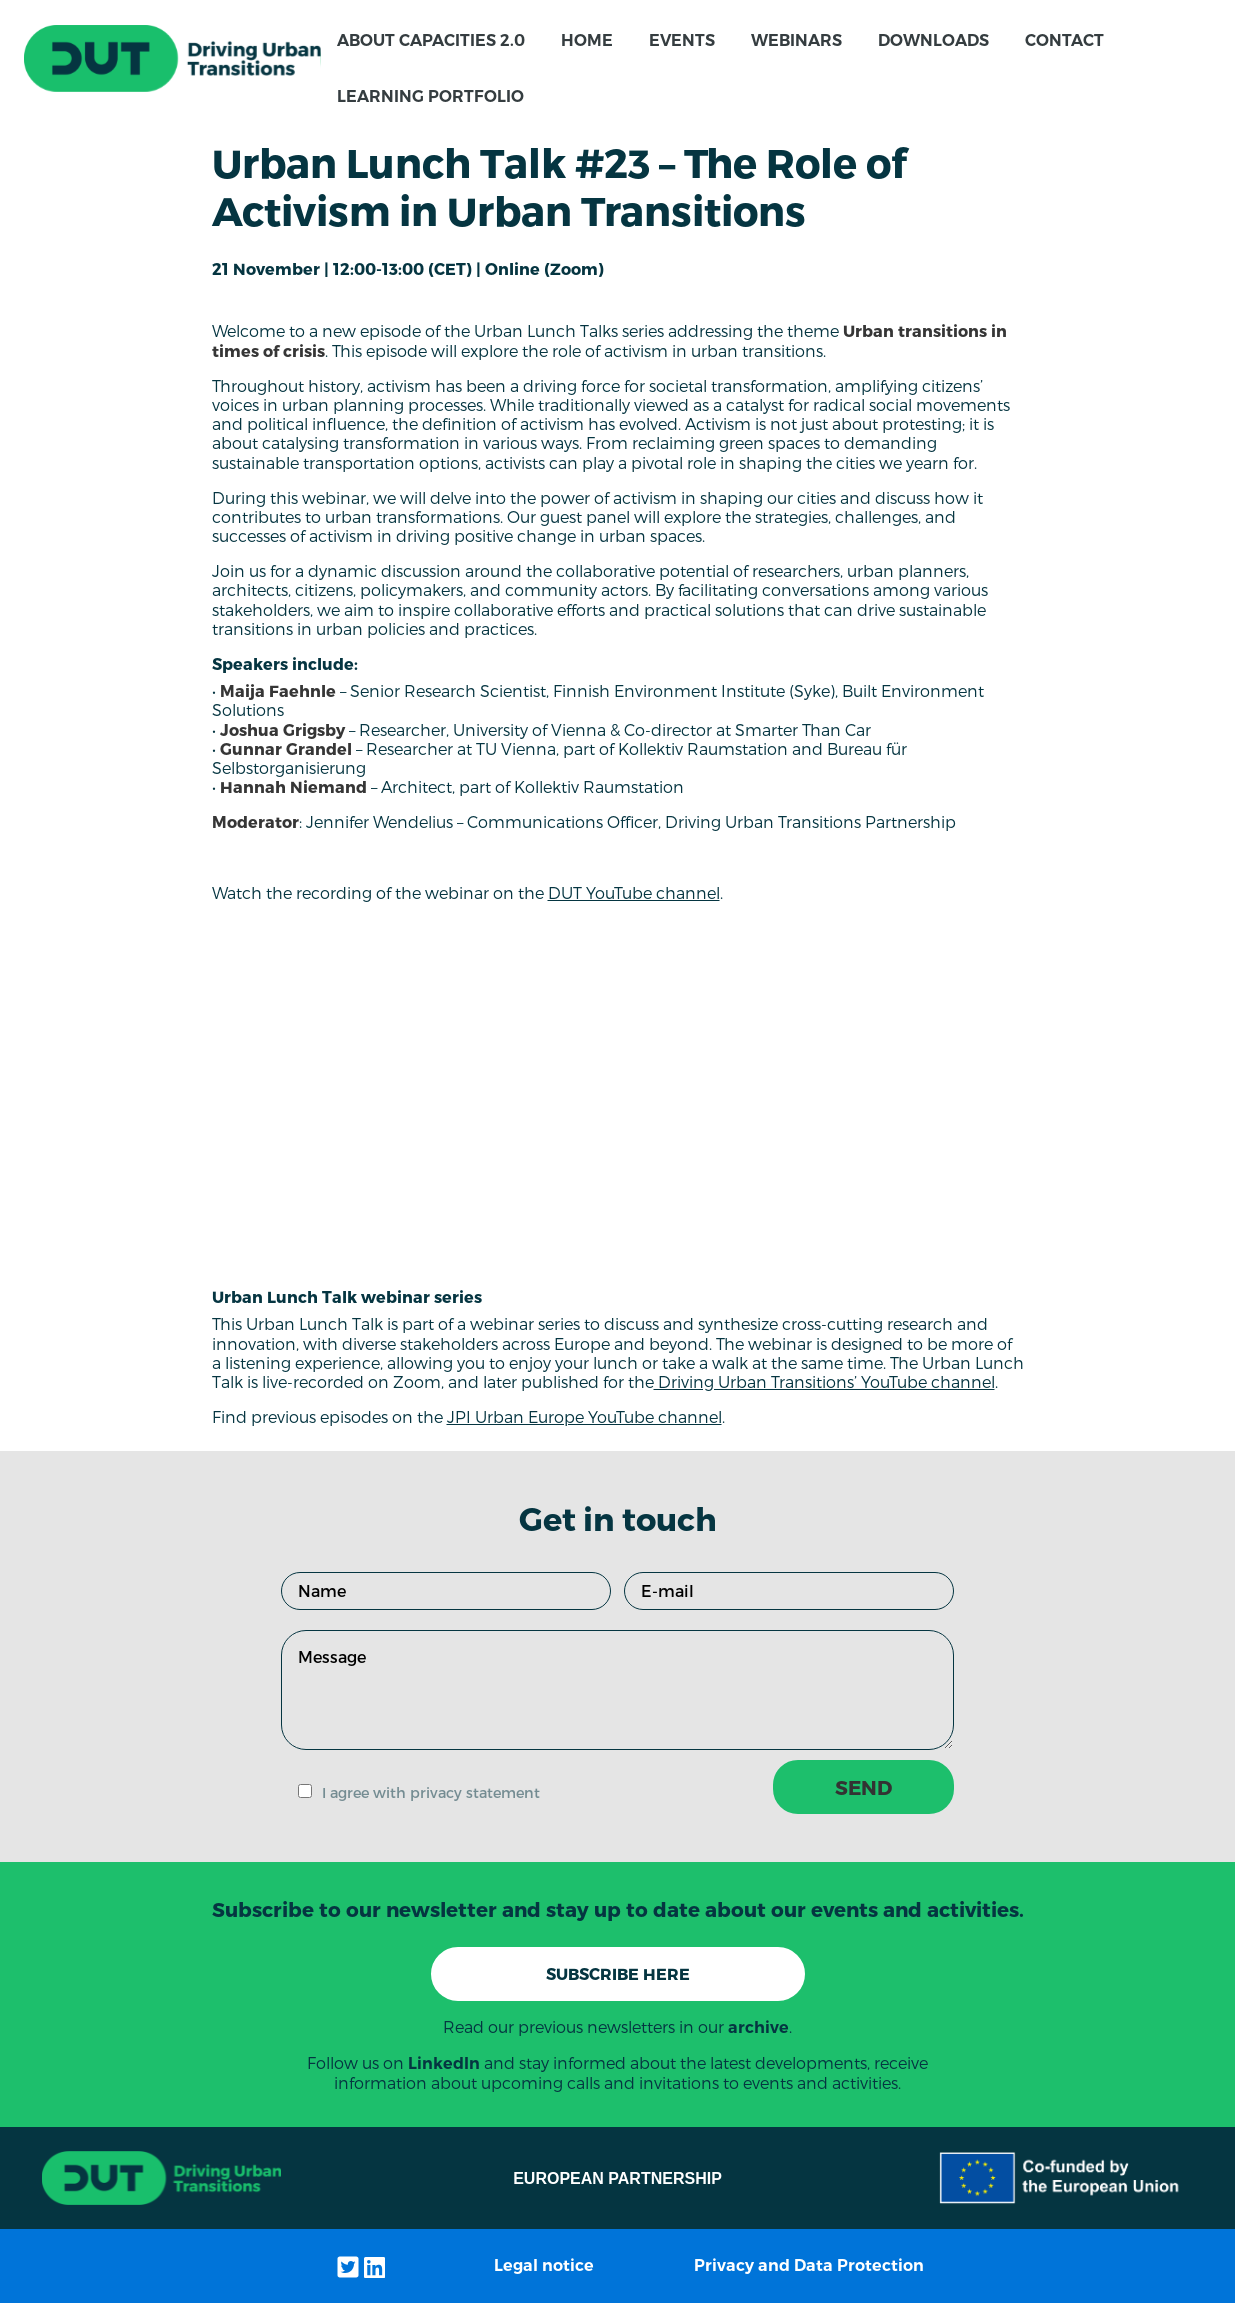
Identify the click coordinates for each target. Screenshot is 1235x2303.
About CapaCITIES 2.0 (431, 40)
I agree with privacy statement (431, 1792)
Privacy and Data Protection (809, 2265)
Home (587, 40)
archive (758, 2027)
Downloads (933, 40)
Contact (1064, 40)
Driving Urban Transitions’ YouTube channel (824, 1381)
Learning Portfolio (430, 96)
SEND (863, 1787)
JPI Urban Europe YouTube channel (584, 1416)
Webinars (796, 40)
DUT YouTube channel (634, 892)
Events (682, 40)
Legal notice (544, 2265)
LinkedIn (444, 2063)
